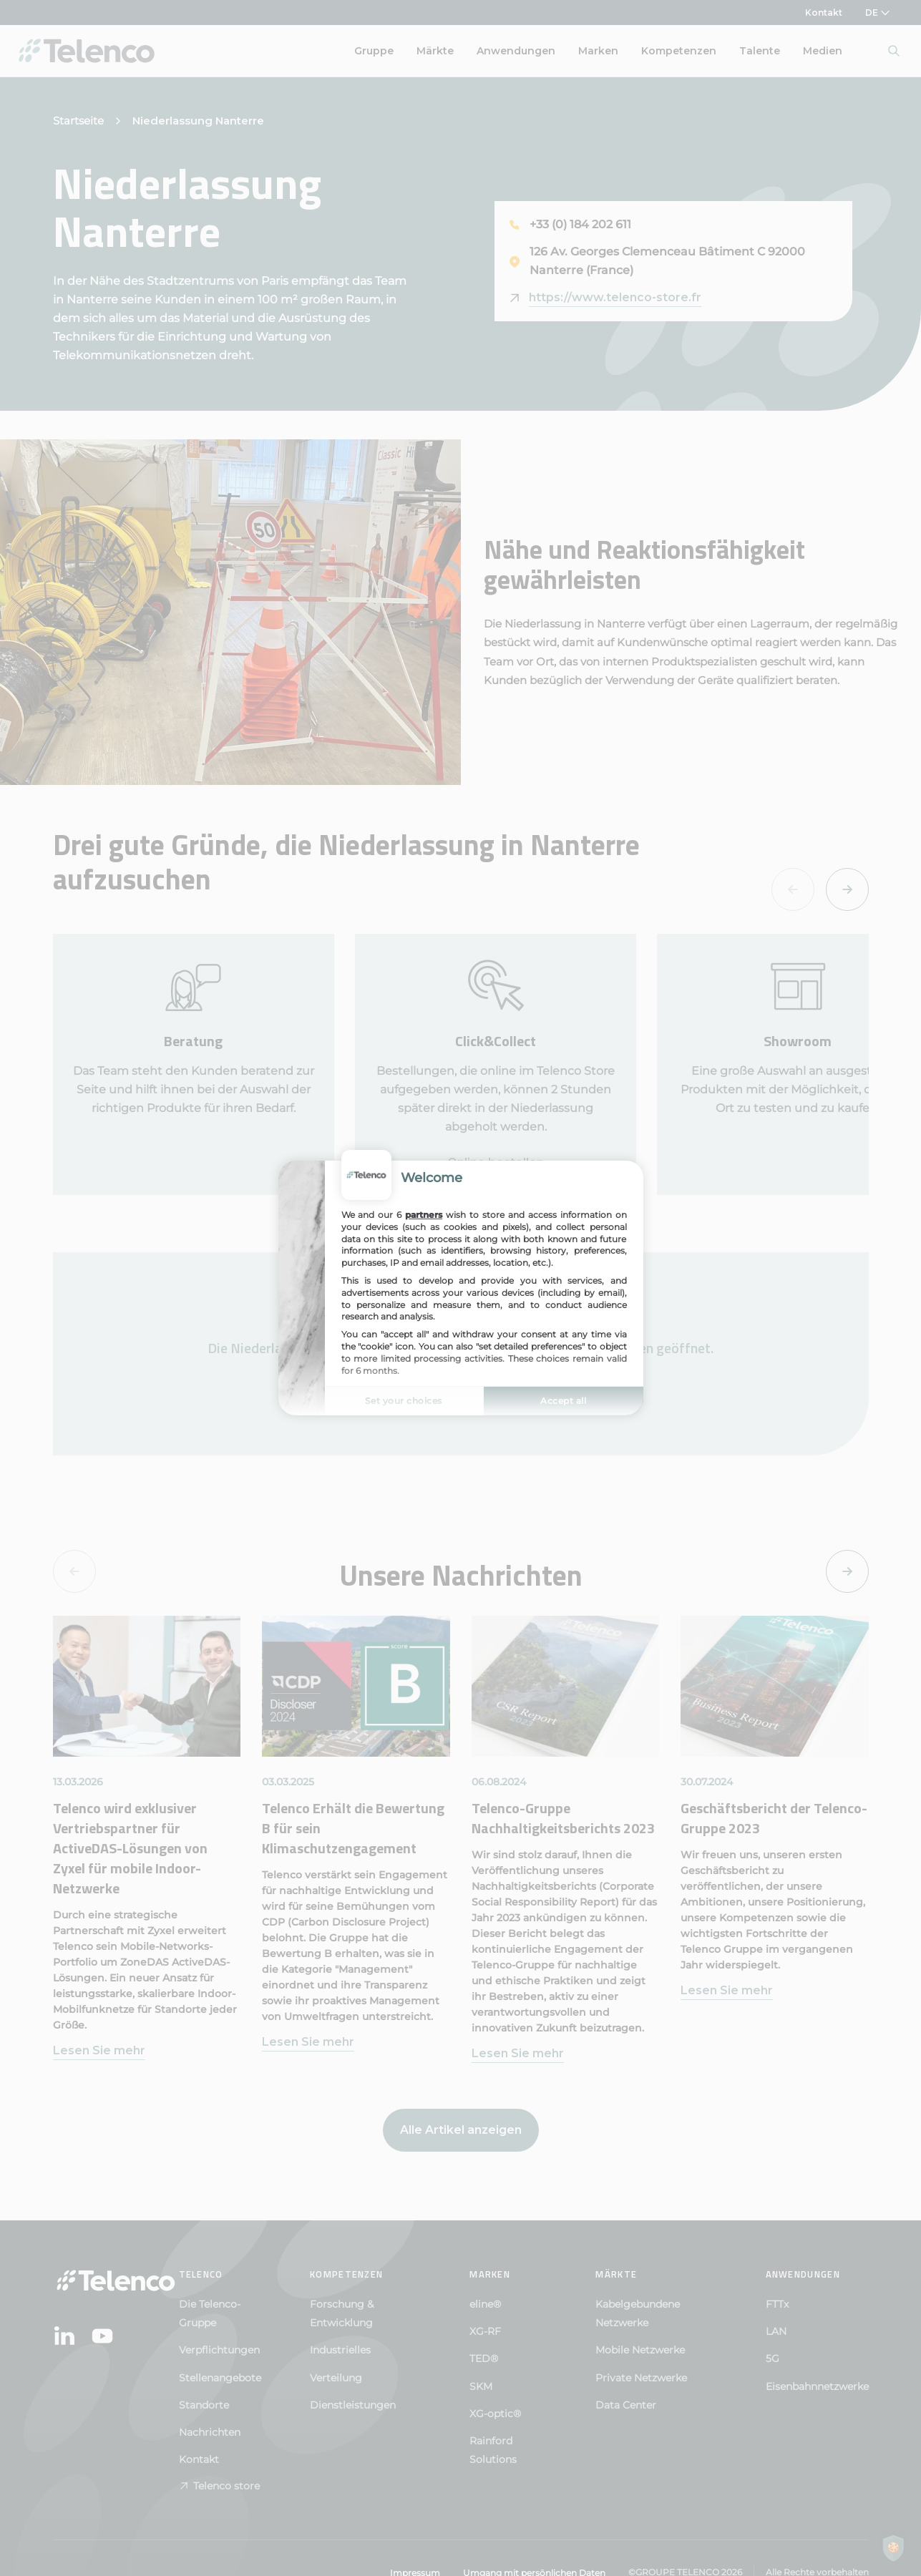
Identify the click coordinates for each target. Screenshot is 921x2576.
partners (423, 1214)
